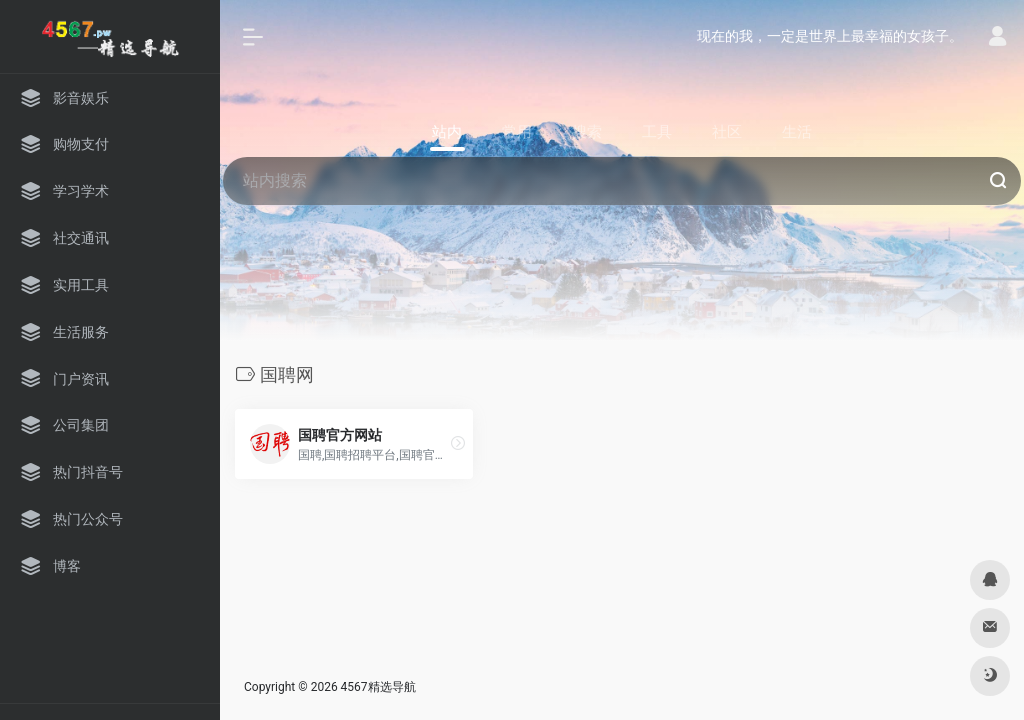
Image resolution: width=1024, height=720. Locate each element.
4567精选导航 (378, 687)
